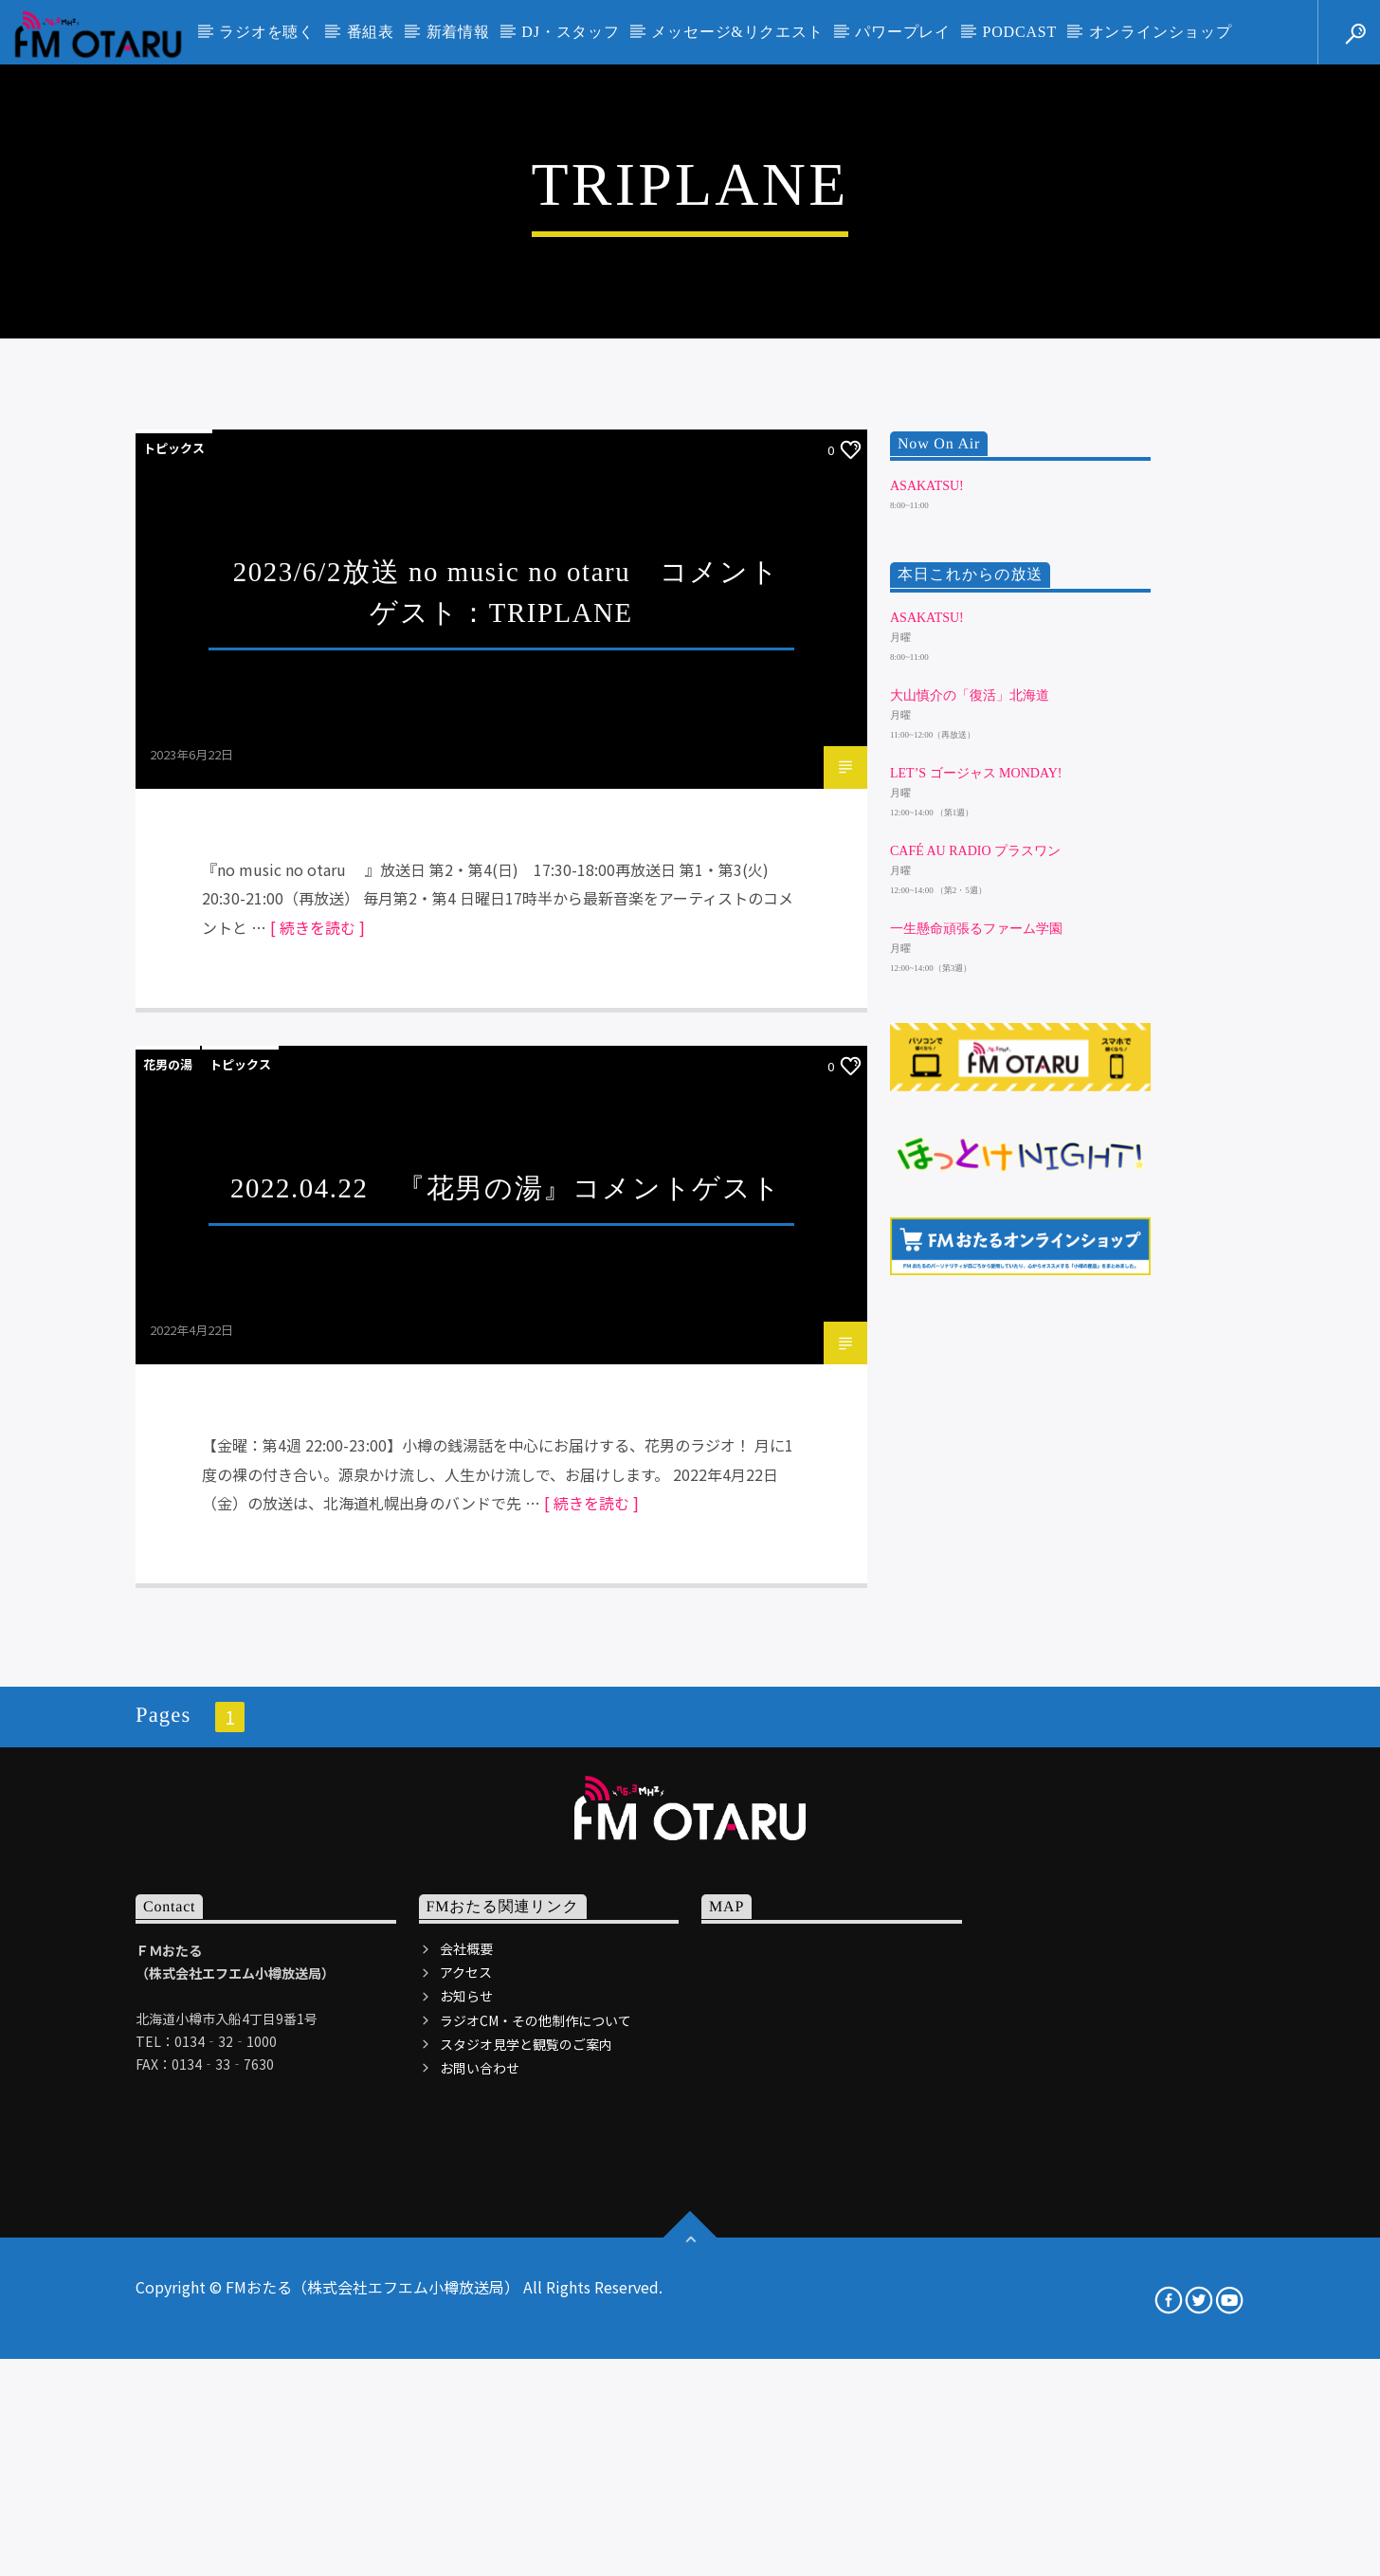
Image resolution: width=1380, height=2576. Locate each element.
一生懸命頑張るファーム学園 (976, 1481)
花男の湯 (167, 1616)
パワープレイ (903, 32)
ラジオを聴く (267, 32)
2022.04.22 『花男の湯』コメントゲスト (506, 1740)
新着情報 (458, 32)
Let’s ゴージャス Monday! (976, 1325)
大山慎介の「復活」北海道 (969, 1247)
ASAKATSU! (927, 1038)
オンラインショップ (1160, 32)
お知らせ (466, 2548)
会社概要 (466, 2500)
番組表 (370, 32)
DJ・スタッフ (570, 32)
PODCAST (1020, 32)
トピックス (174, 1000)
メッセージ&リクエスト (737, 32)
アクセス (466, 2523)
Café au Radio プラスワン (975, 1403)
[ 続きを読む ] (317, 1479)
